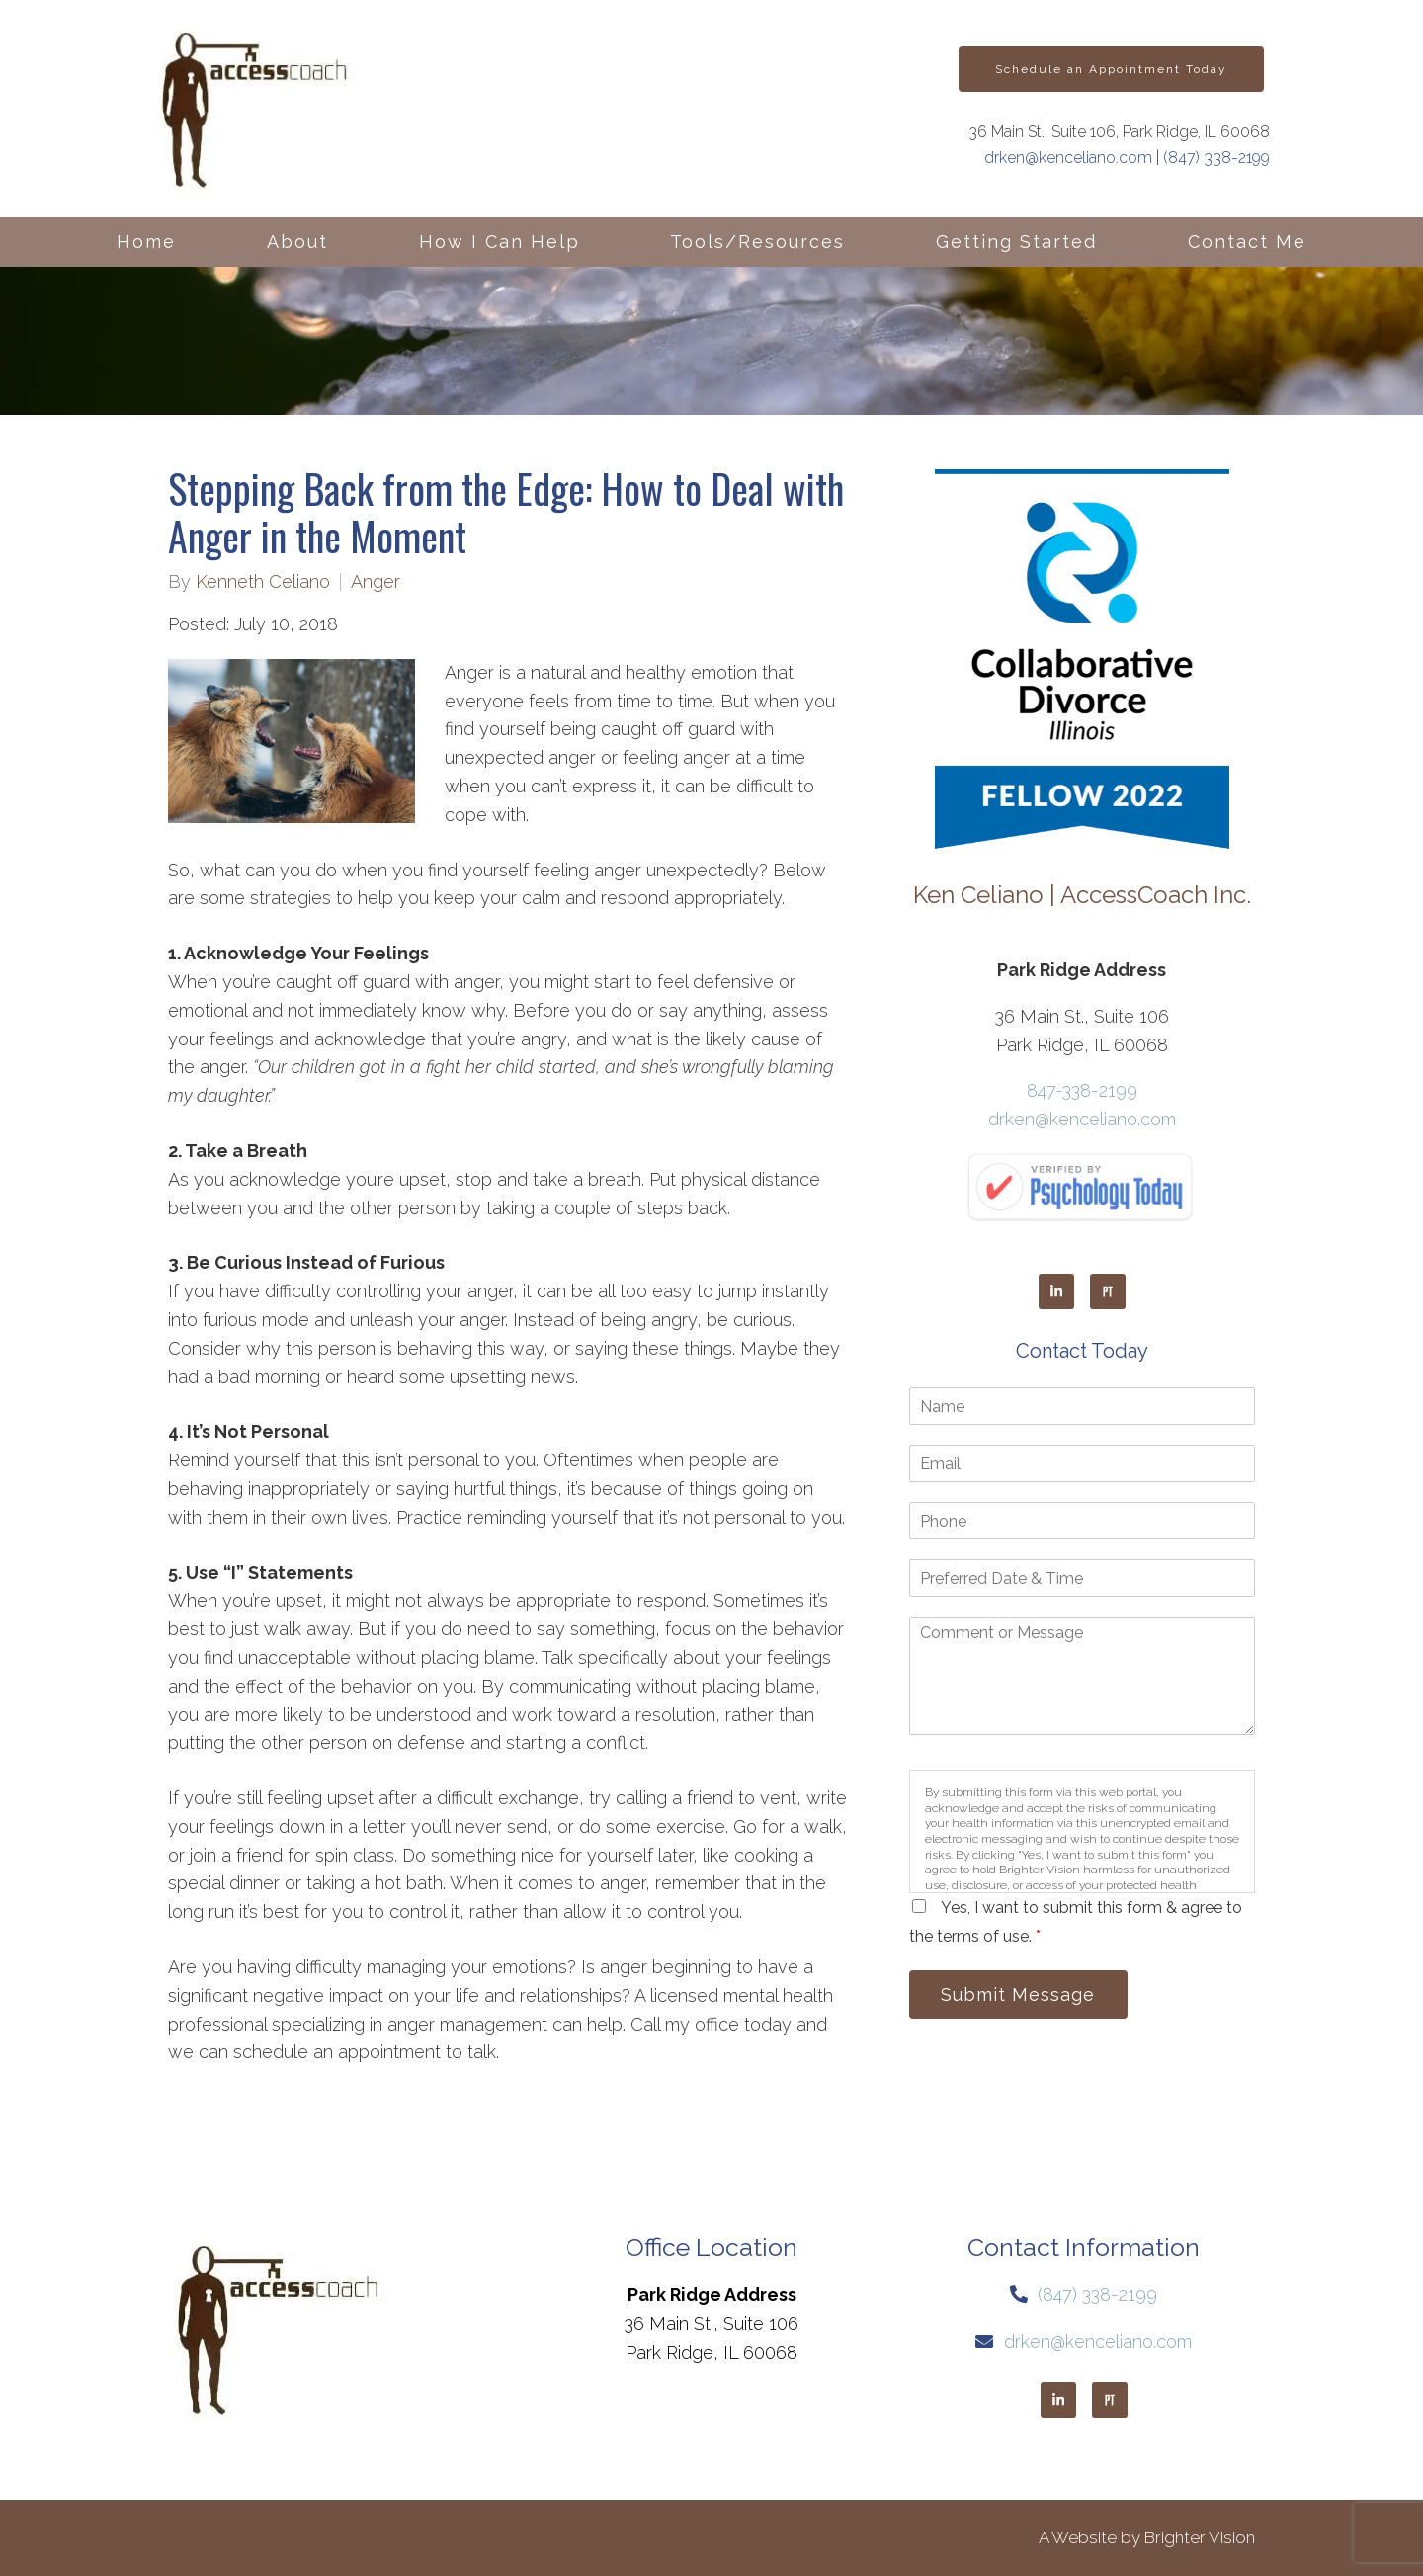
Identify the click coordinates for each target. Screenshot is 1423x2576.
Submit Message (1023, 1995)
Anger (375, 582)
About (297, 241)
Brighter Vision (1199, 2537)
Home (146, 241)
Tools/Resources (757, 241)
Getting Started (1016, 241)
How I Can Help (499, 241)
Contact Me (1247, 241)
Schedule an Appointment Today (1111, 69)
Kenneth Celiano (263, 582)
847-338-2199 (1082, 1090)
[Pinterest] (1108, 1291)
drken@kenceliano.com (1068, 157)
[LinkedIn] (1056, 1291)
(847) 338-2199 (1216, 157)
